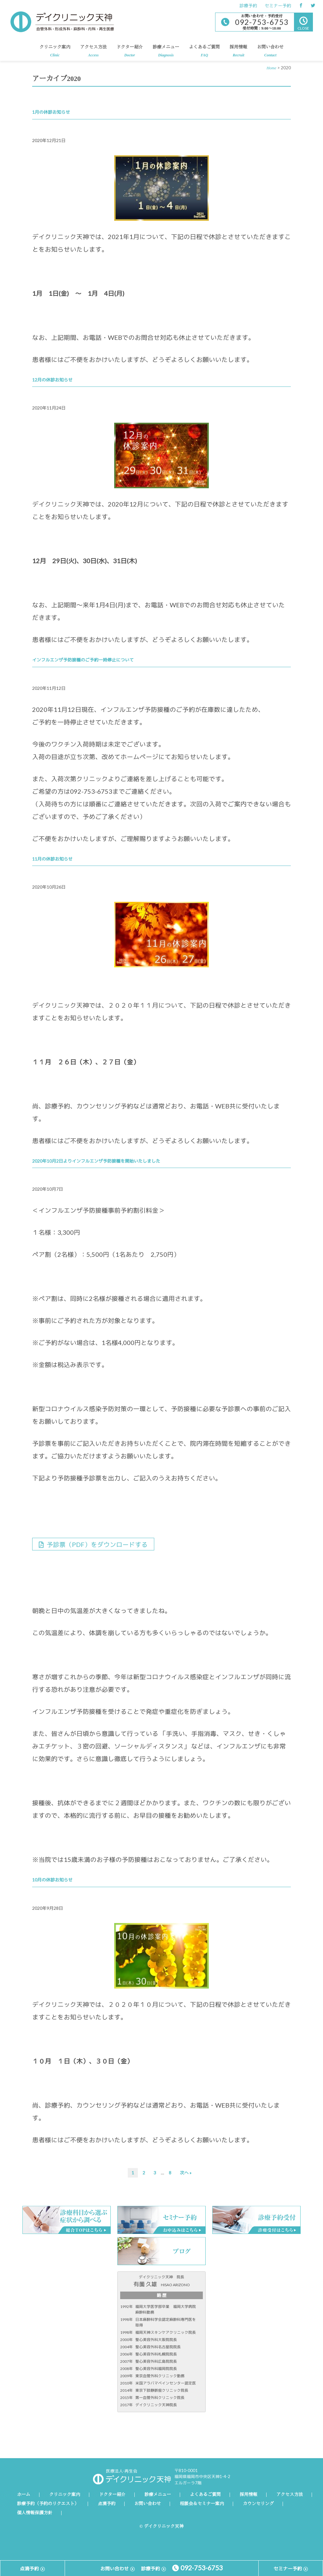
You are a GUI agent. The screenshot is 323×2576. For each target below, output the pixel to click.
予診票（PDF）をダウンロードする (93, 1544)
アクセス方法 (93, 53)
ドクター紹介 (129, 53)
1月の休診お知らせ (51, 112)
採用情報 (238, 53)
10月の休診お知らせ (52, 1879)
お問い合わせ (270, 53)
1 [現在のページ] (133, 2174)
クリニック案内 (54, 53)
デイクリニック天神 (62, 21)
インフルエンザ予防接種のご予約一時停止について (83, 659)
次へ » (185, 2172)
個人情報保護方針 (34, 2513)
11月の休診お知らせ (52, 859)
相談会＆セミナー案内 (202, 2504)
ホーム (23, 2495)
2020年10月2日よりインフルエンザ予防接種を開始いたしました (96, 1161)
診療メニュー (166, 53)
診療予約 (248, 5)
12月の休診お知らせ (52, 379)
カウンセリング (258, 2504)
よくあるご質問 (204, 53)
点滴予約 (106, 2504)
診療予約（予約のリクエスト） (48, 2504)
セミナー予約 (278, 5)
